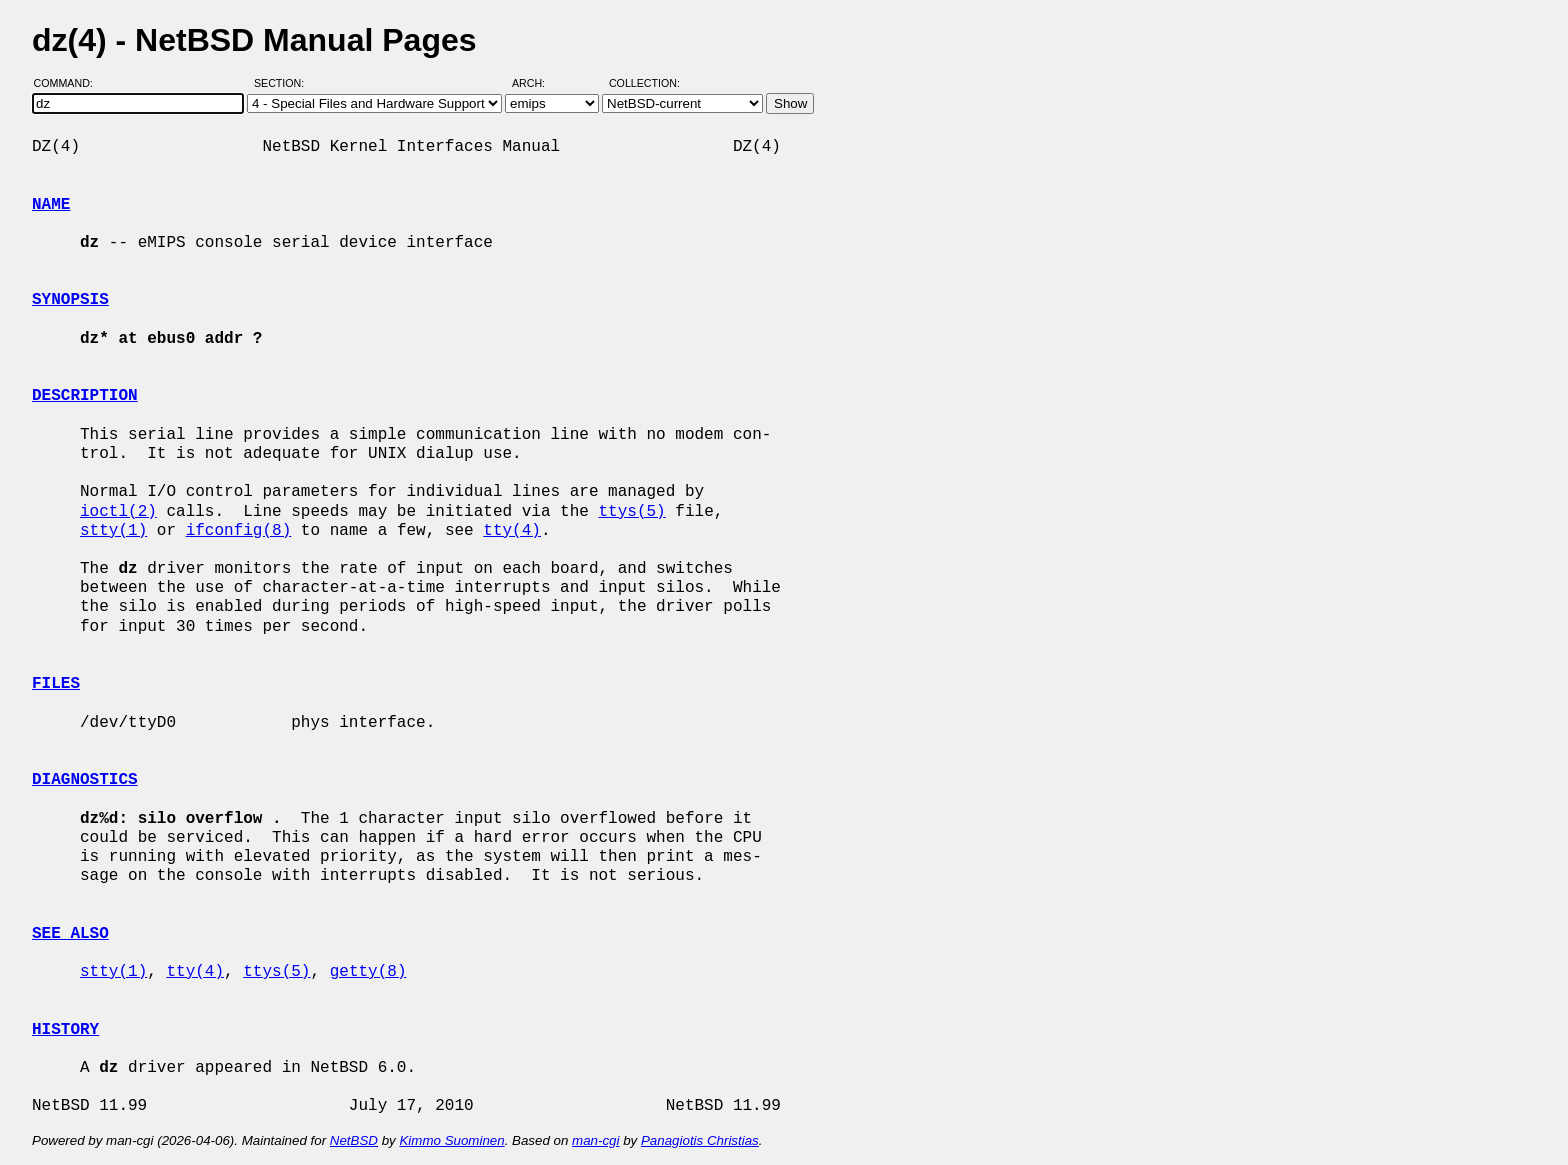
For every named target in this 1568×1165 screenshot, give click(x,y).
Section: (283, 83)
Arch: (537, 83)
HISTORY (65, 1030)
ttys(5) (631, 512)
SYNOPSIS (70, 300)
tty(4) (512, 531)
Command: (69, 83)
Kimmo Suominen (451, 1140)
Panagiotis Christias (700, 1140)
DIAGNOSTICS (85, 780)
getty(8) (368, 972)
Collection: (644, 83)
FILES (56, 684)
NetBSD (354, 1140)
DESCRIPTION (85, 396)
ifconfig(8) (239, 531)
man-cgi (595, 1140)
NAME (51, 205)
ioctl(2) (118, 512)
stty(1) (113, 531)
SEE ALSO (70, 934)
